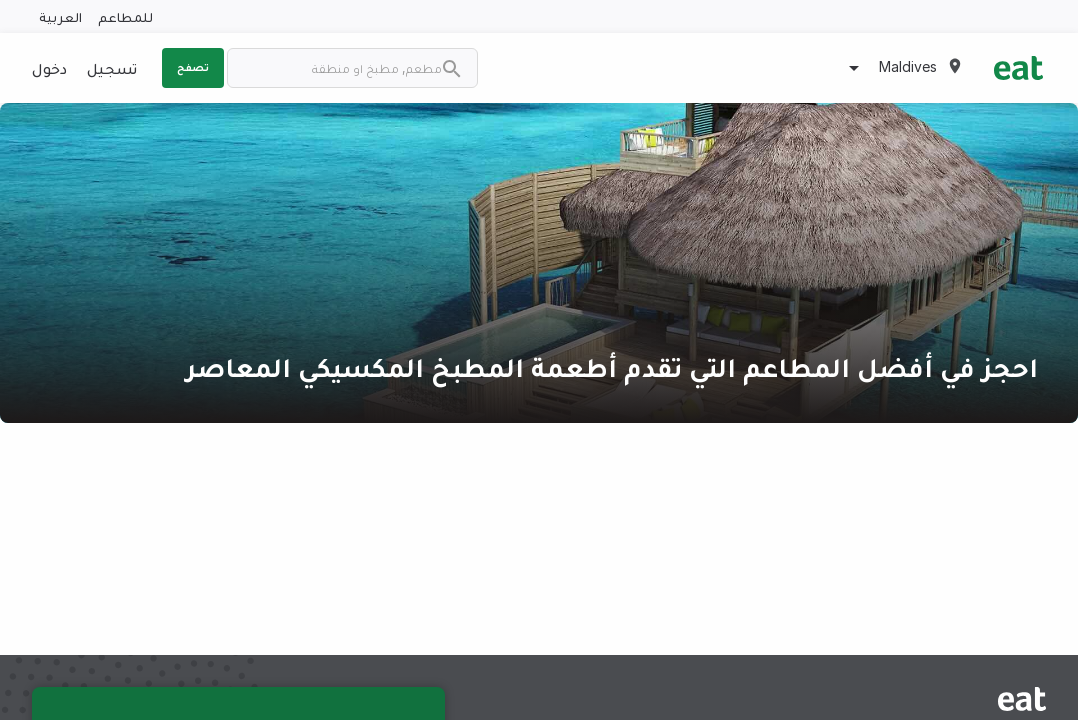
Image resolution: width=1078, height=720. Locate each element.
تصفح (193, 67)
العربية (60, 16)
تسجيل (112, 68)
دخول (49, 68)
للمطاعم (125, 16)
